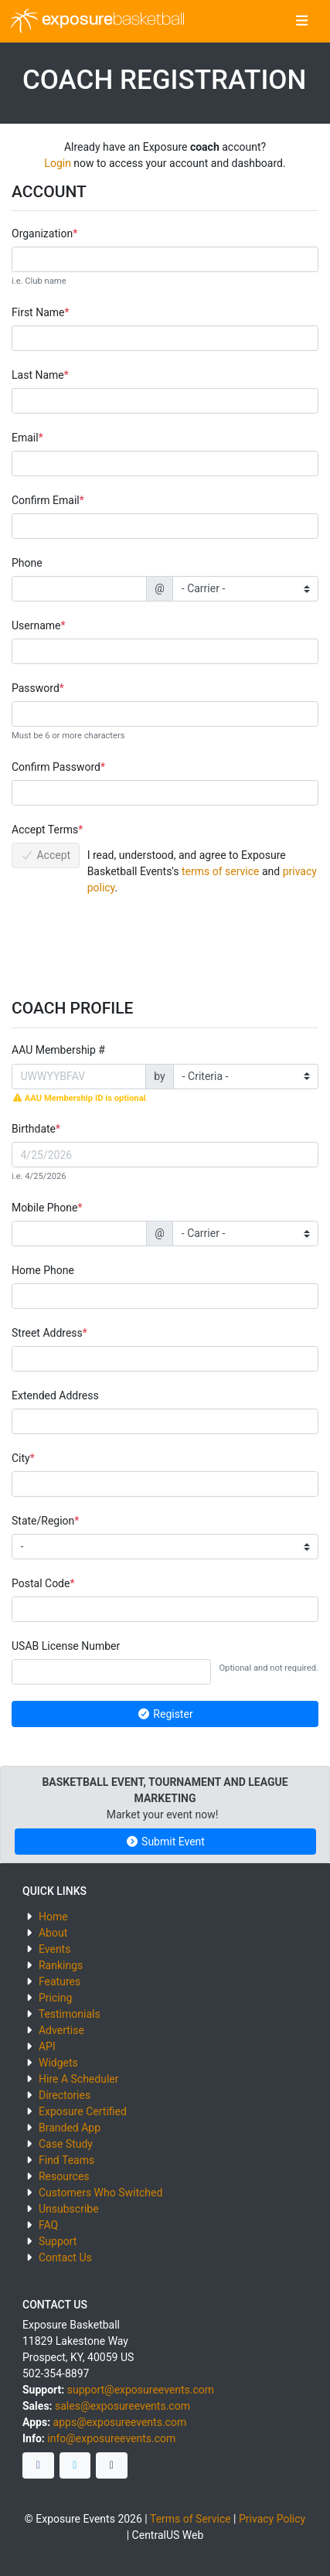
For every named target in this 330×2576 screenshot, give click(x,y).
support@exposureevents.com (140, 2389)
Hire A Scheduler (78, 2079)
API (47, 2046)
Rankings (61, 1965)
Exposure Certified (83, 2111)
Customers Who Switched (100, 2192)
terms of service (221, 871)
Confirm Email (46, 500)
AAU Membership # (58, 1050)
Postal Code (41, 1583)
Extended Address (55, 1395)
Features (59, 1981)
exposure (98, 21)
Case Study (66, 2144)
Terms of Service (190, 2519)
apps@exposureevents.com (120, 2422)
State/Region (43, 1521)
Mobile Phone (44, 1207)
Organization (42, 233)
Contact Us (65, 2257)
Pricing (55, 1998)
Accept (46, 855)
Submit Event (165, 1841)
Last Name (38, 375)
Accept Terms (45, 829)
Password (36, 688)
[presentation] (129, 941)
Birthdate (34, 1129)
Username (36, 625)
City (21, 1458)
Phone (27, 563)
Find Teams (66, 2160)
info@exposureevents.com (111, 2438)
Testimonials (69, 2014)
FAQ (48, 2225)
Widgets (58, 2062)
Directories (64, 2095)
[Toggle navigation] (301, 21)
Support (58, 2241)
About (53, 1933)
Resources (64, 2176)
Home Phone (43, 1270)
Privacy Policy (272, 2519)
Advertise (61, 2030)
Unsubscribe (69, 2209)
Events (54, 1949)
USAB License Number (66, 1646)
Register (164, 1714)
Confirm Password (56, 767)
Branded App (69, 2127)
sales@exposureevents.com (122, 2406)
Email (25, 437)
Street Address (47, 1333)
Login (57, 163)
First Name (38, 312)
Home (53, 1916)
